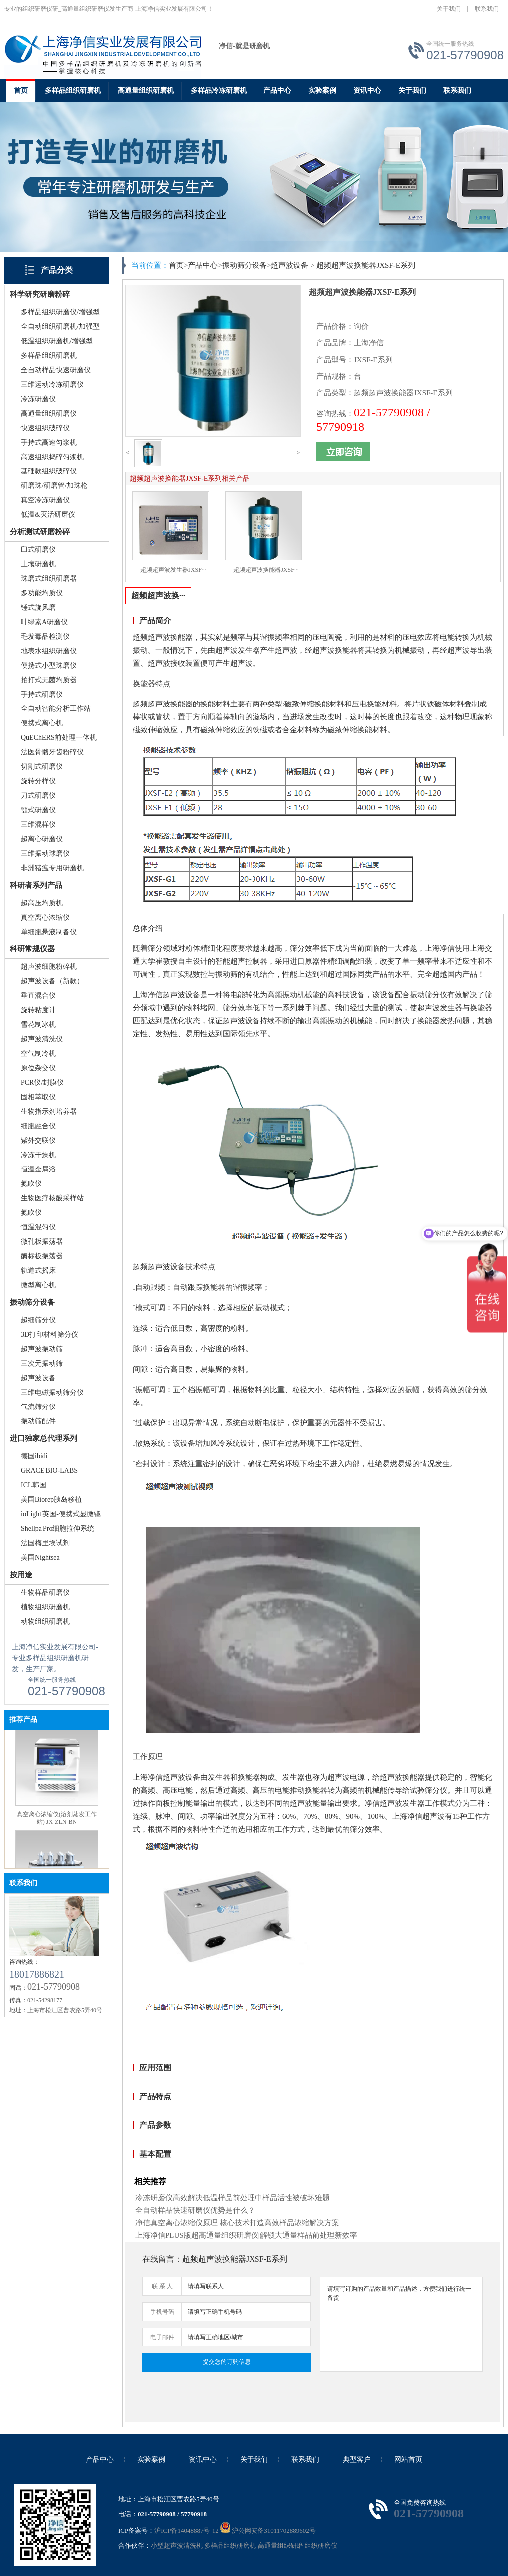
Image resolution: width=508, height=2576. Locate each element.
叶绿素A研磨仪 (44, 622)
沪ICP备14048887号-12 (186, 2530)
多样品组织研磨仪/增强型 (60, 312)
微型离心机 (38, 1285)
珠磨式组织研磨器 (49, 578)
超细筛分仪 (38, 1320)
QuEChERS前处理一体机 (59, 737)
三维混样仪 (38, 824)
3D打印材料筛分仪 (49, 1334)
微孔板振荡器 (42, 1241)
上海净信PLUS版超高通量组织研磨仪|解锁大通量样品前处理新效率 (246, 2235)
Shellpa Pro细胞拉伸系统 (57, 1528)
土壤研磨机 (38, 564)
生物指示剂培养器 (49, 1111)
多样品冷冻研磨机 (219, 90)
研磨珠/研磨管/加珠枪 (54, 485)
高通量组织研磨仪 (49, 413)
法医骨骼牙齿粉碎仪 (52, 752)
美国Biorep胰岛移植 (51, 1499)
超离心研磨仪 (42, 839)
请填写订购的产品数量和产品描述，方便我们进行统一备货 (401, 2324)
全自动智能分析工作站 (56, 708)
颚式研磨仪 (38, 810)
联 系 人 (162, 2286)
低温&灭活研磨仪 (48, 514)
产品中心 (277, 90)
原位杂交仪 (38, 1068)
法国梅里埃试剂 (45, 1543)
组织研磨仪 (321, 2545)
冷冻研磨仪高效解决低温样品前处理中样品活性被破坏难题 (232, 2198)
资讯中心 (367, 90)
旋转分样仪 (38, 781)
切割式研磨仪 (42, 766)
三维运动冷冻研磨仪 (52, 384)
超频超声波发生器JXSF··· (173, 569)
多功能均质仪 (42, 593)
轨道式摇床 (38, 1270)
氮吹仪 (31, 1183)
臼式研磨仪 (38, 549)
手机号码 (162, 2311)
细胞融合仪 (38, 1126)
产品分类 (57, 270)
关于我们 (449, 8)
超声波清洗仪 (42, 1039)
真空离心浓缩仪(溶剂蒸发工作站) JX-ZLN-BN (57, 1826)
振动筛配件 (38, 1421)
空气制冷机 (38, 1053)
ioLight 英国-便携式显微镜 (61, 1514)
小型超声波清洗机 (177, 2545)
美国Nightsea (40, 1557)
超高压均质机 (42, 903)
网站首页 (408, 2459)
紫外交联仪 (38, 1140)
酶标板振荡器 (42, 1256)
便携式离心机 (42, 723)
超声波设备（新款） (52, 981)
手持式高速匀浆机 (49, 442)
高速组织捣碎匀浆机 (52, 457)
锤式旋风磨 (38, 607)
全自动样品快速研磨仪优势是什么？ (195, 2210)
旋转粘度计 (38, 1010)
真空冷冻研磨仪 (45, 500)
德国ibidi (34, 1456)
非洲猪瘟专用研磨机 (52, 868)
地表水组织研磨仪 (49, 651)
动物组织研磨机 (45, 1621)
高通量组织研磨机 (146, 90)
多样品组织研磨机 (73, 90)
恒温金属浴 (38, 1169)
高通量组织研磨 (280, 2545)
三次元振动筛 (42, 1363)
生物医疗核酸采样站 (52, 1198)
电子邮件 (162, 2337)
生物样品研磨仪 (45, 1592)
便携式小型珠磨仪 (49, 665)
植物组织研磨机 (45, 1607)
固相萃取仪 (38, 1097)
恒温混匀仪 (38, 1227)
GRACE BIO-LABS (49, 1470)
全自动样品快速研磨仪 (56, 370)
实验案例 (322, 90)
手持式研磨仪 (42, 694)
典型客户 (357, 2459)
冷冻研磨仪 (38, 399)
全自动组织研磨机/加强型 (60, 326)
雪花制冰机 (38, 1024)
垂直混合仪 (38, 995)
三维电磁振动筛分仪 (52, 1392)
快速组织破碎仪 (45, 428)
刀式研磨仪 (38, 795)
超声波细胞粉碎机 (49, 966)
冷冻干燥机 (38, 1155)
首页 (21, 90)
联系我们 (487, 8)
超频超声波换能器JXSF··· (266, 569)
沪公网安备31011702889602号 (268, 2530)
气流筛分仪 (38, 1406)
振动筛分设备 (244, 265)
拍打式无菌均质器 (49, 680)
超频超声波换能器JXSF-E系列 (365, 265)
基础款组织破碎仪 (49, 471)
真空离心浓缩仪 (45, 917)
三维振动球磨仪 (45, 853)
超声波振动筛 (42, 1349)
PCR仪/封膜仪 (42, 1082)
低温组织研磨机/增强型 (57, 341)
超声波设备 (38, 1378)
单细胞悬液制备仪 (49, 932)
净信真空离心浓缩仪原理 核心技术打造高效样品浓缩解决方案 (237, 2223)
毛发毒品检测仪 (45, 636)
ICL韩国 (33, 1485)
